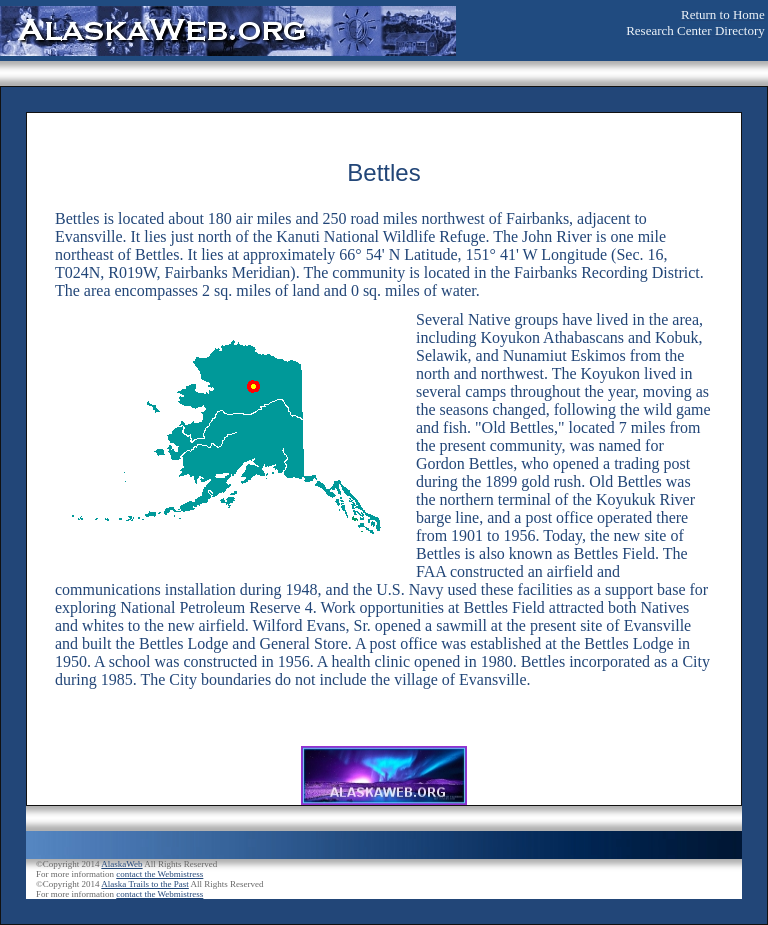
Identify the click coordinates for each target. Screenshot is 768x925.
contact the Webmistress (159, 874)
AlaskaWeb (121, 864)
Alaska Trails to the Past (145, 884)
